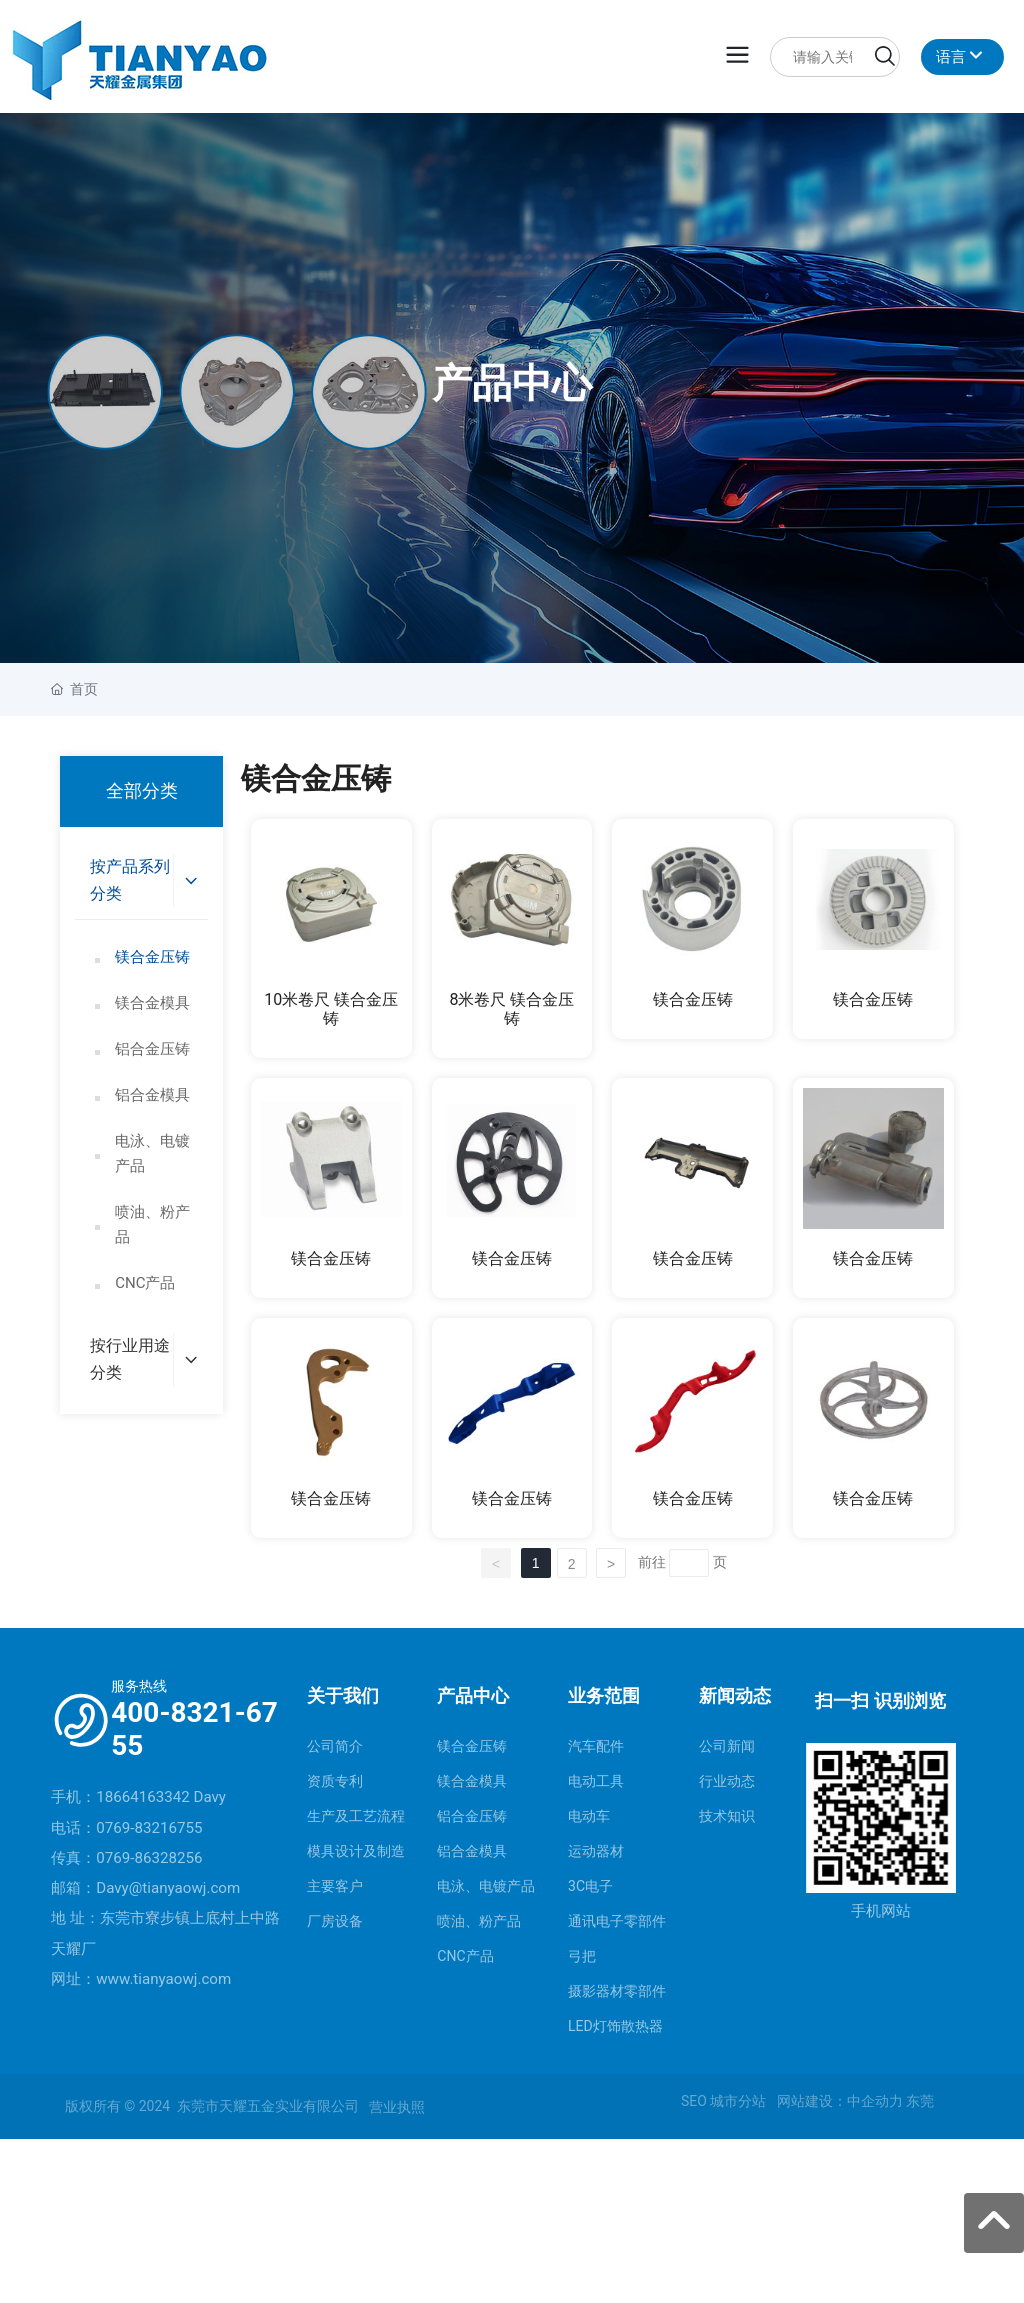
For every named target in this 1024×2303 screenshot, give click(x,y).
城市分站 (738, 2101)
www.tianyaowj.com (163, 1979)
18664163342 (143, 1797)
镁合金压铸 (693, 999)
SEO (694, 2101)
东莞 (920, 2101)
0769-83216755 (149, 1828)
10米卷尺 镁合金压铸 (331, 1009)
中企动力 (875, 2101)
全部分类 (142, 791)
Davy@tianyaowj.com (168, 1888)
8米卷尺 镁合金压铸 (512, 1009)
